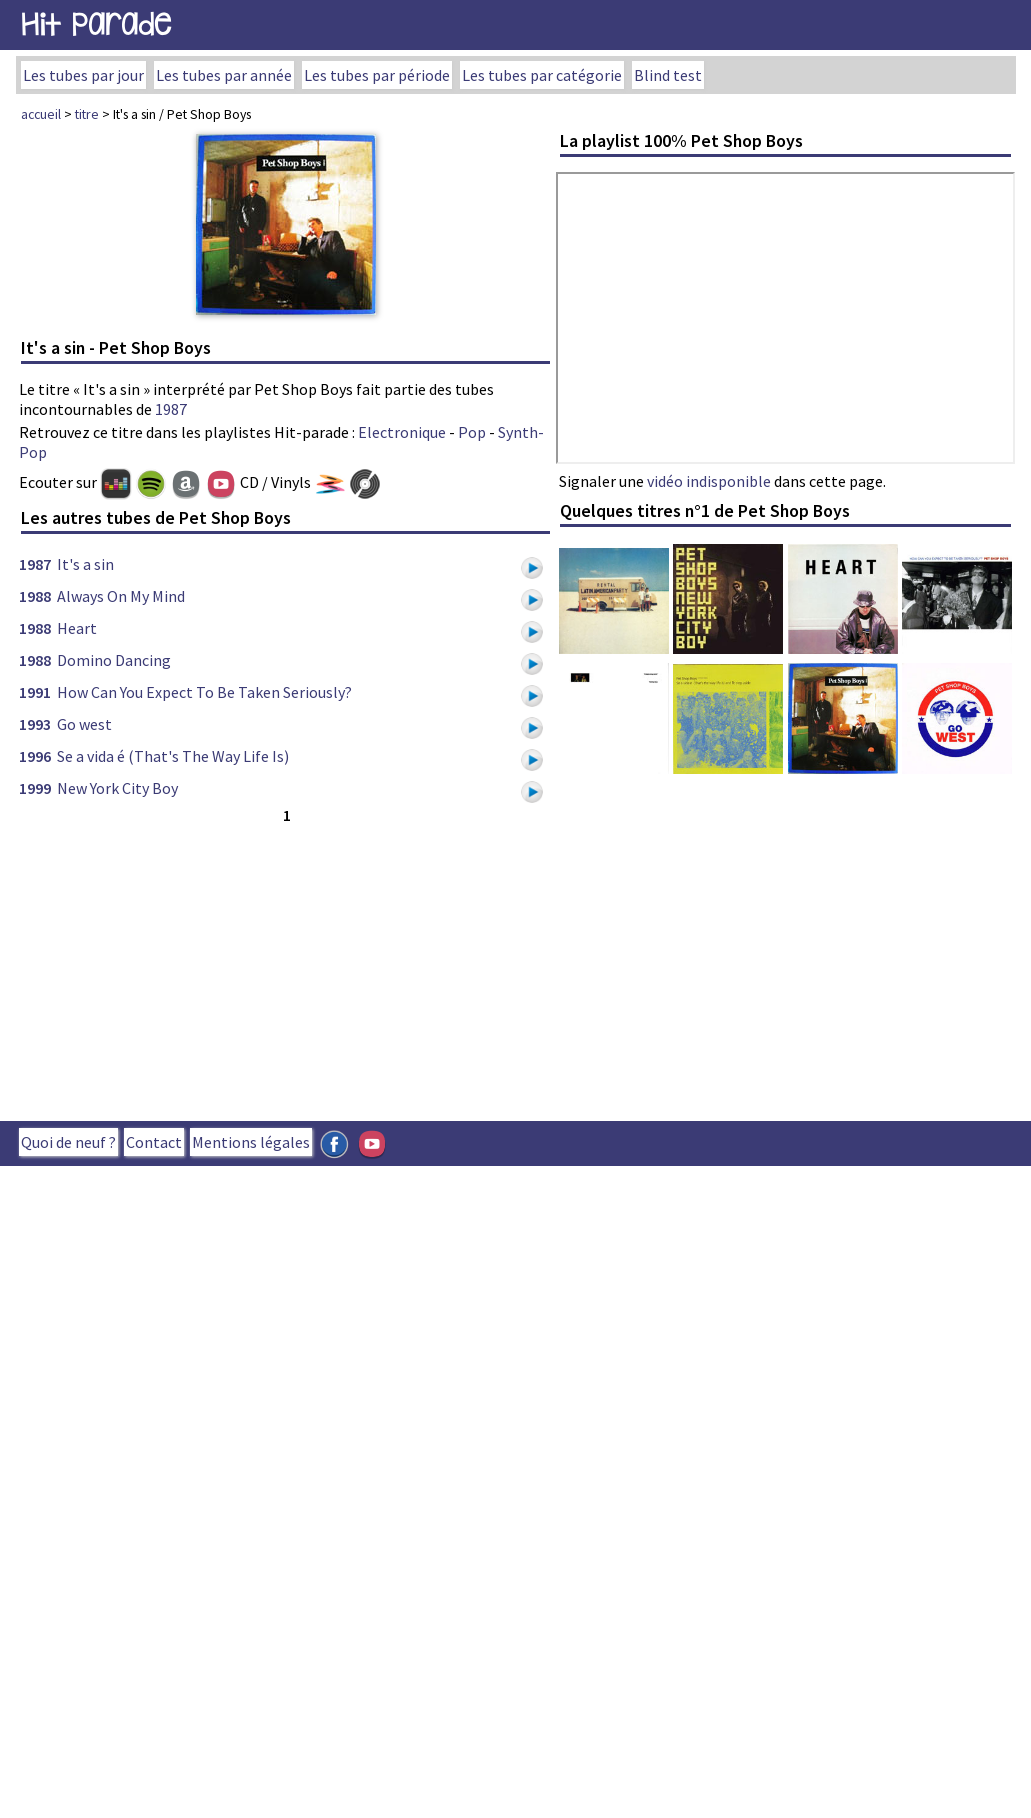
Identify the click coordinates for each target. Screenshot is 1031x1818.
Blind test (668, 75)
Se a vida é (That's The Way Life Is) (173, 756)
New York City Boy (117, 788)
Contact (154, 1142)
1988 (35, 596)
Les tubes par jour (83, 75)
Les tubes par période (377, 75)
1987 (171, 409)
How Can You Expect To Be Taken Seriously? (204, 692)
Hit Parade (96, 24)
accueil (41, 114)
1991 (35, 692)
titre (87, 114)
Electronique (402, 432)
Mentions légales (251, 1142)
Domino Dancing (114, 660)
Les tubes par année (224, 75)
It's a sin (85, 564)
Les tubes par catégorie (542, 75)
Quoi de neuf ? (68, 1142)
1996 (35, 756)
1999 (35, 788)
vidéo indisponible (709, 481)
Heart (77, 628)
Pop (472, 432)
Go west (84, 724)
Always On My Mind (121, 596)
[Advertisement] (341, 968)
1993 (35, 724)
